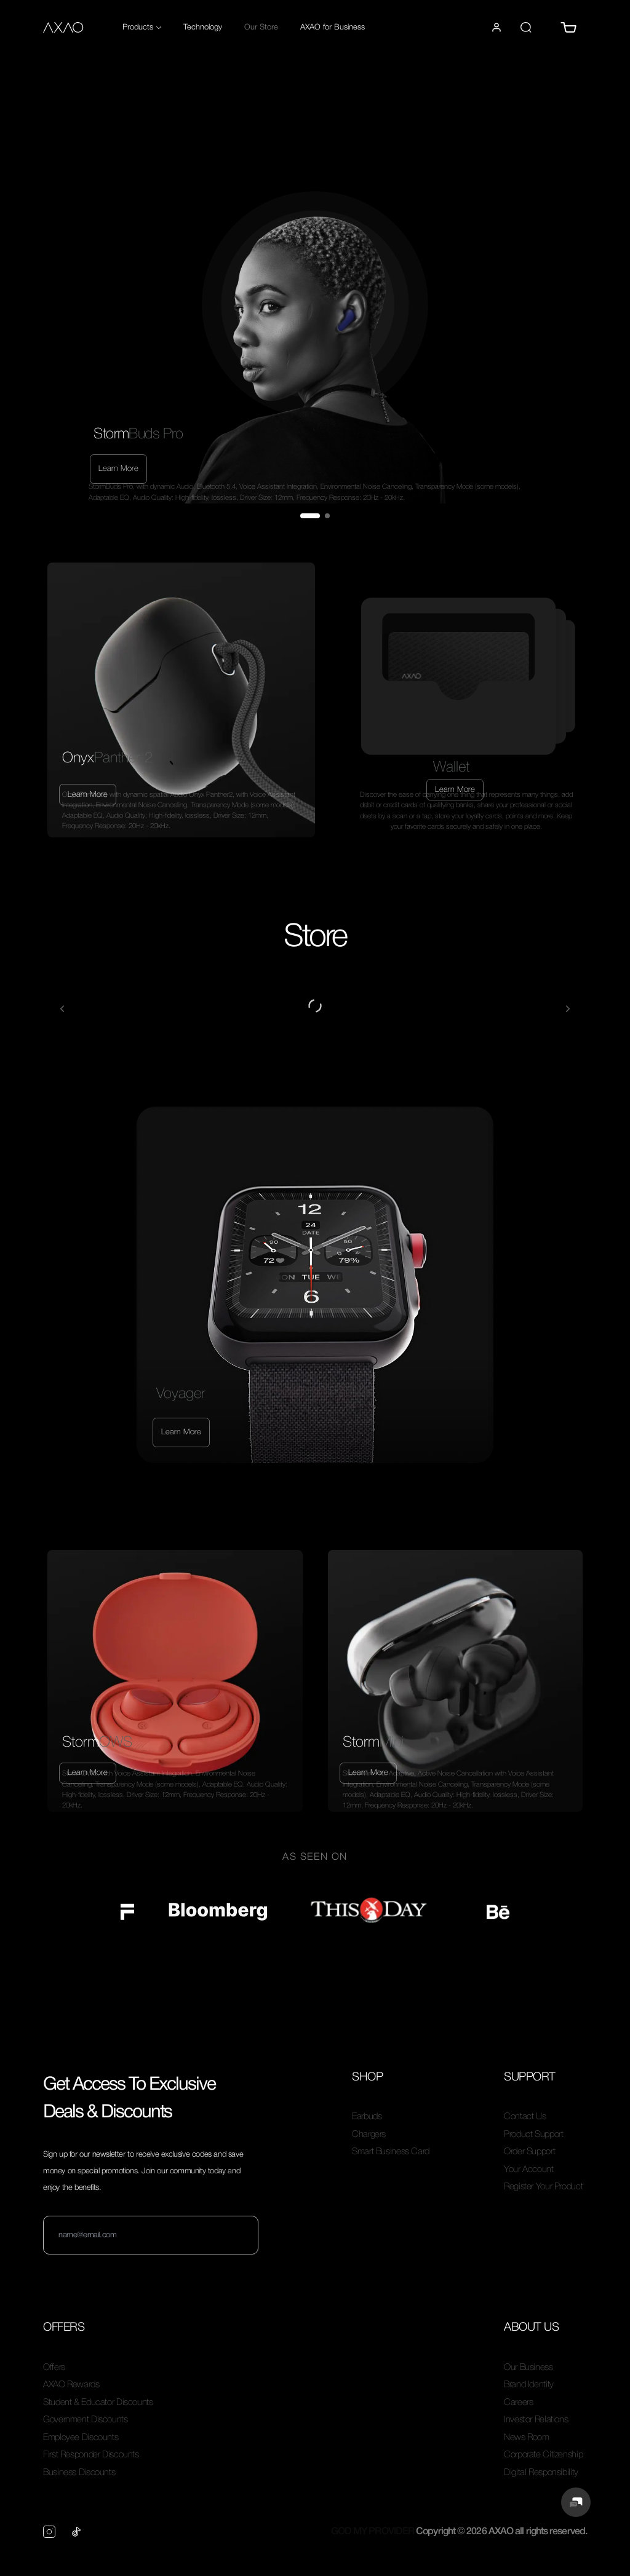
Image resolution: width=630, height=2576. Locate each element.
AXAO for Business (332, 27)
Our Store (261, 27)
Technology (202, 27)
